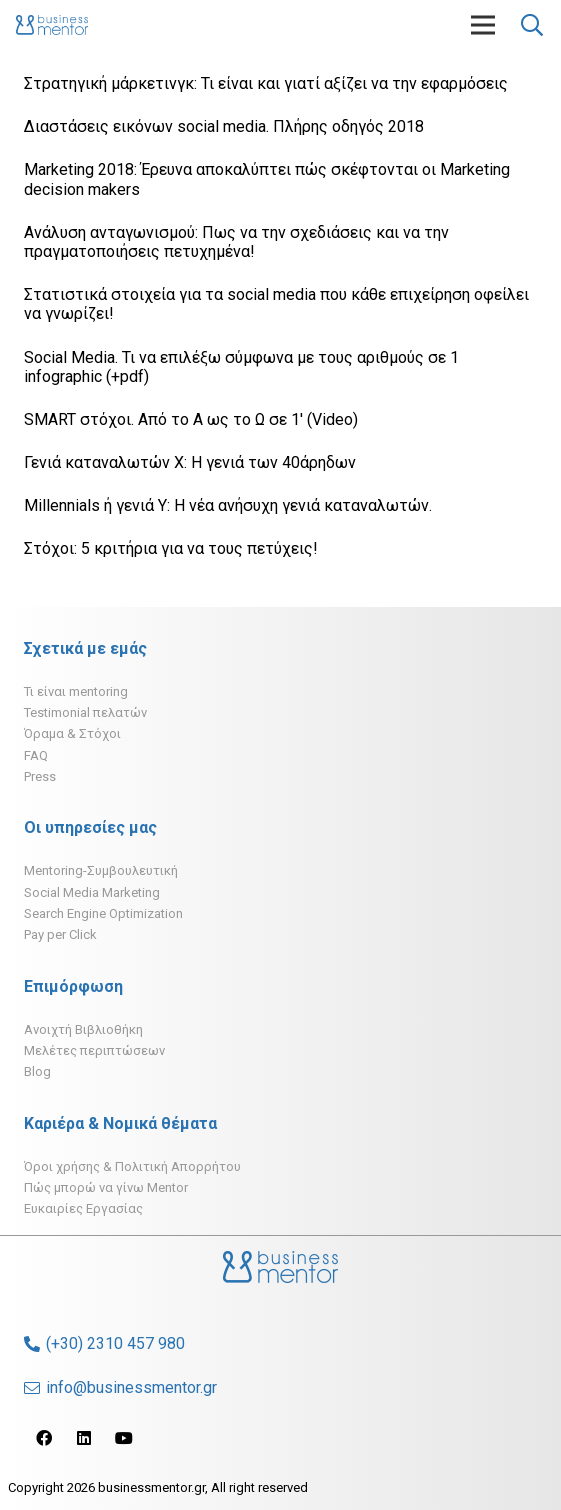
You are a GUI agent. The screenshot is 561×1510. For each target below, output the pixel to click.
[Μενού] (483, 25)
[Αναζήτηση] (532, 25)
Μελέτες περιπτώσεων (94, 1050)
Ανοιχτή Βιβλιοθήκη (83, 1029)
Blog (37, 1071)
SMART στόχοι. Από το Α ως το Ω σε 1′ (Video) (191, 419)
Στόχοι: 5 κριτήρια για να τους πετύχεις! (171, 548)
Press (40, 776)
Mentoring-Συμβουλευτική (101, 870)
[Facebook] (44, 1438)
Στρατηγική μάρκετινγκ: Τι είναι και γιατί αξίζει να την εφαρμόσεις (266, 83)
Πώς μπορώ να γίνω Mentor (106, 1187)
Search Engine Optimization (103, 913)
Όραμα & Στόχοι (72, 733)
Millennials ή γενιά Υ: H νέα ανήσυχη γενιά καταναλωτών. (228, 505)
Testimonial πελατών (85, 712)
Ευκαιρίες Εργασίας (83, 1208)
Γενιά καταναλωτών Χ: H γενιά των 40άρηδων (190, 462)
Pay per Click (60, 934)
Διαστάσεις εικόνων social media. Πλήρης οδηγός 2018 (224, 126)
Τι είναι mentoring (76, 691)
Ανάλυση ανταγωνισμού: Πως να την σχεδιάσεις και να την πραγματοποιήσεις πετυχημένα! (236, 242)
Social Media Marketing (92, 892)
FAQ (36, 755)
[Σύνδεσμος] (52, 25)
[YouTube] (124, 1438)
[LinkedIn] (84, 1438)
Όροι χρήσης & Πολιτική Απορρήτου (132, 1166)
